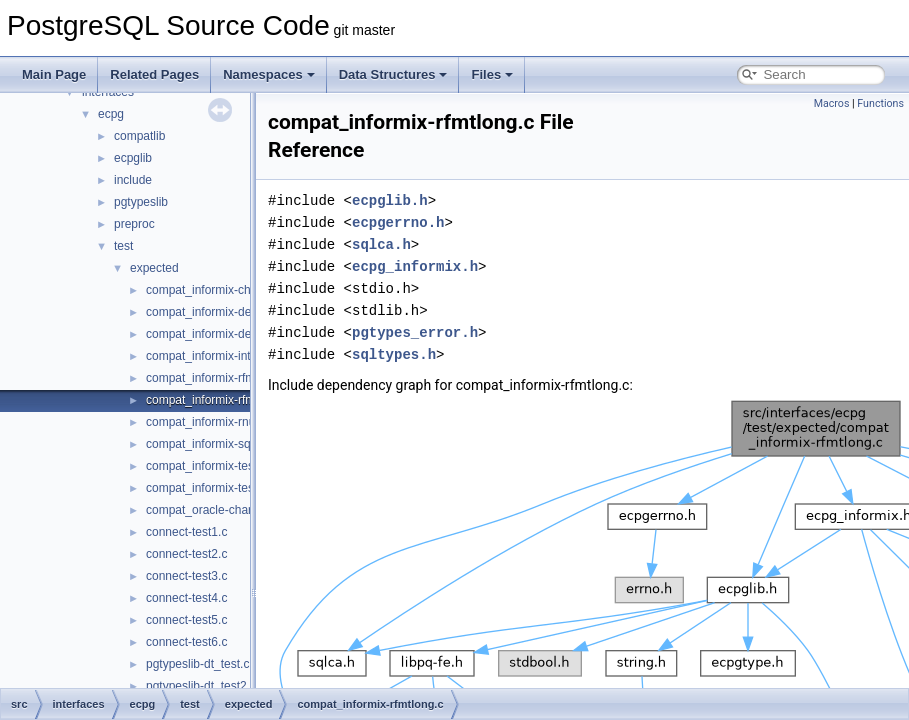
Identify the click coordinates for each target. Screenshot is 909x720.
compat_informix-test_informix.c (230, 466)
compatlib (139, 136)
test (123, 246)
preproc (134, 224)
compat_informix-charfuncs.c (222, 290)
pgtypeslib (141, 202)
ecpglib (133, 158)
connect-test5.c (186, 620)
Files (492, 74)
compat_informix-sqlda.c (211, 444)
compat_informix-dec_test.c (219, 312)
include (133, 180)
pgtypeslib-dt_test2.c (201, 686)
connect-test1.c (186, 532)
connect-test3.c (186, 576)
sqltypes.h (394, 354)
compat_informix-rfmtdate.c (218, 378)
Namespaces (269, 74)
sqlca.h (381, 244)
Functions (880, 103)
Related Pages (154, 74)
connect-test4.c (186, 598)
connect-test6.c (186, 642)
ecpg (111, 114)
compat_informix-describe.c (219, 334)
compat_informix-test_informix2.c (234, 488)
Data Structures (393, 74)
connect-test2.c (186, 554)
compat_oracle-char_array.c (220, 510)
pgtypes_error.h (415, 332)
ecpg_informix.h (415, 266)
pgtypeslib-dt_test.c (197, 664)
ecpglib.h (390, 200)
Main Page (54, 74)
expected (154, 268)
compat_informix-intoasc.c (215, 356)
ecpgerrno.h (398, 222)
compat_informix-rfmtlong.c (218, 400)
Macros (832, 103)
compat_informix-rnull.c (208, 422)
